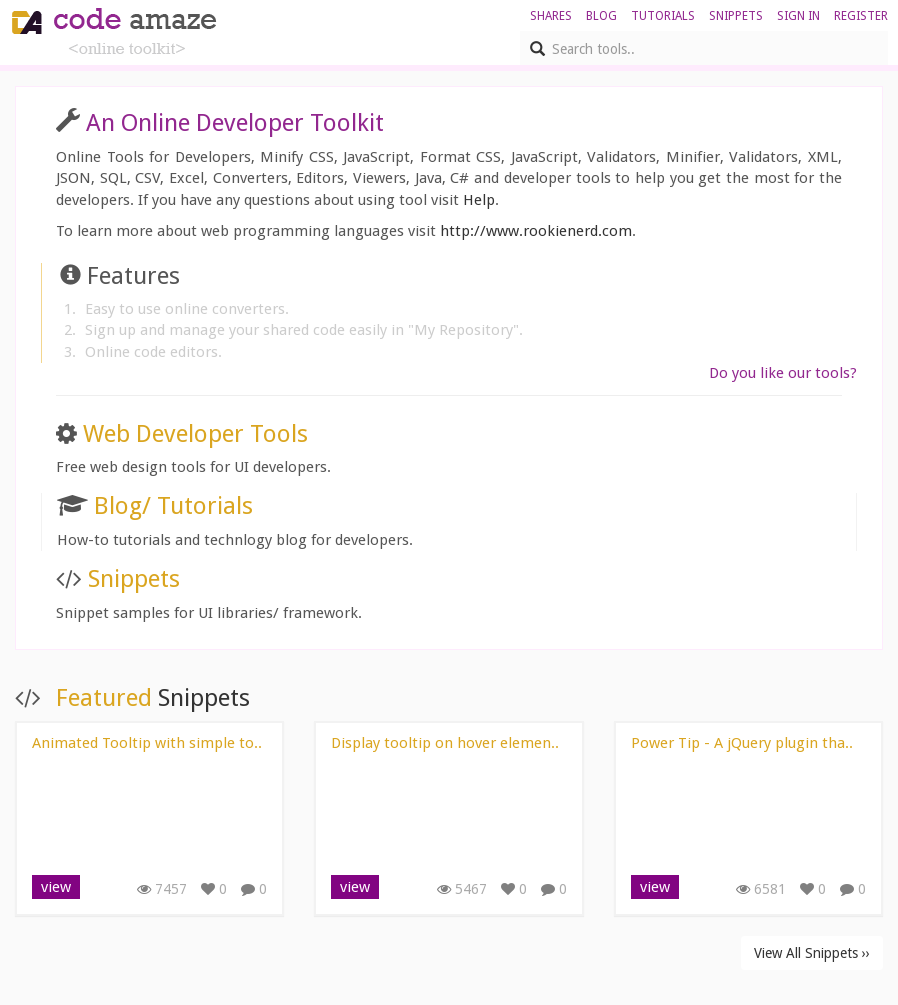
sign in (798, 16)
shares (551, 16)
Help (479, 200)
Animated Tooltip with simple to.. (147, 743)
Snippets (736, 16)
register (861, 16)
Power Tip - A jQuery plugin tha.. (742, 743)
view (56, 887)
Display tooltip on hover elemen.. (445, 743)
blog (601, 16)
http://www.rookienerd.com (536, 231)
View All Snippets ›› (812, 953)
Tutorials (663, 16)
